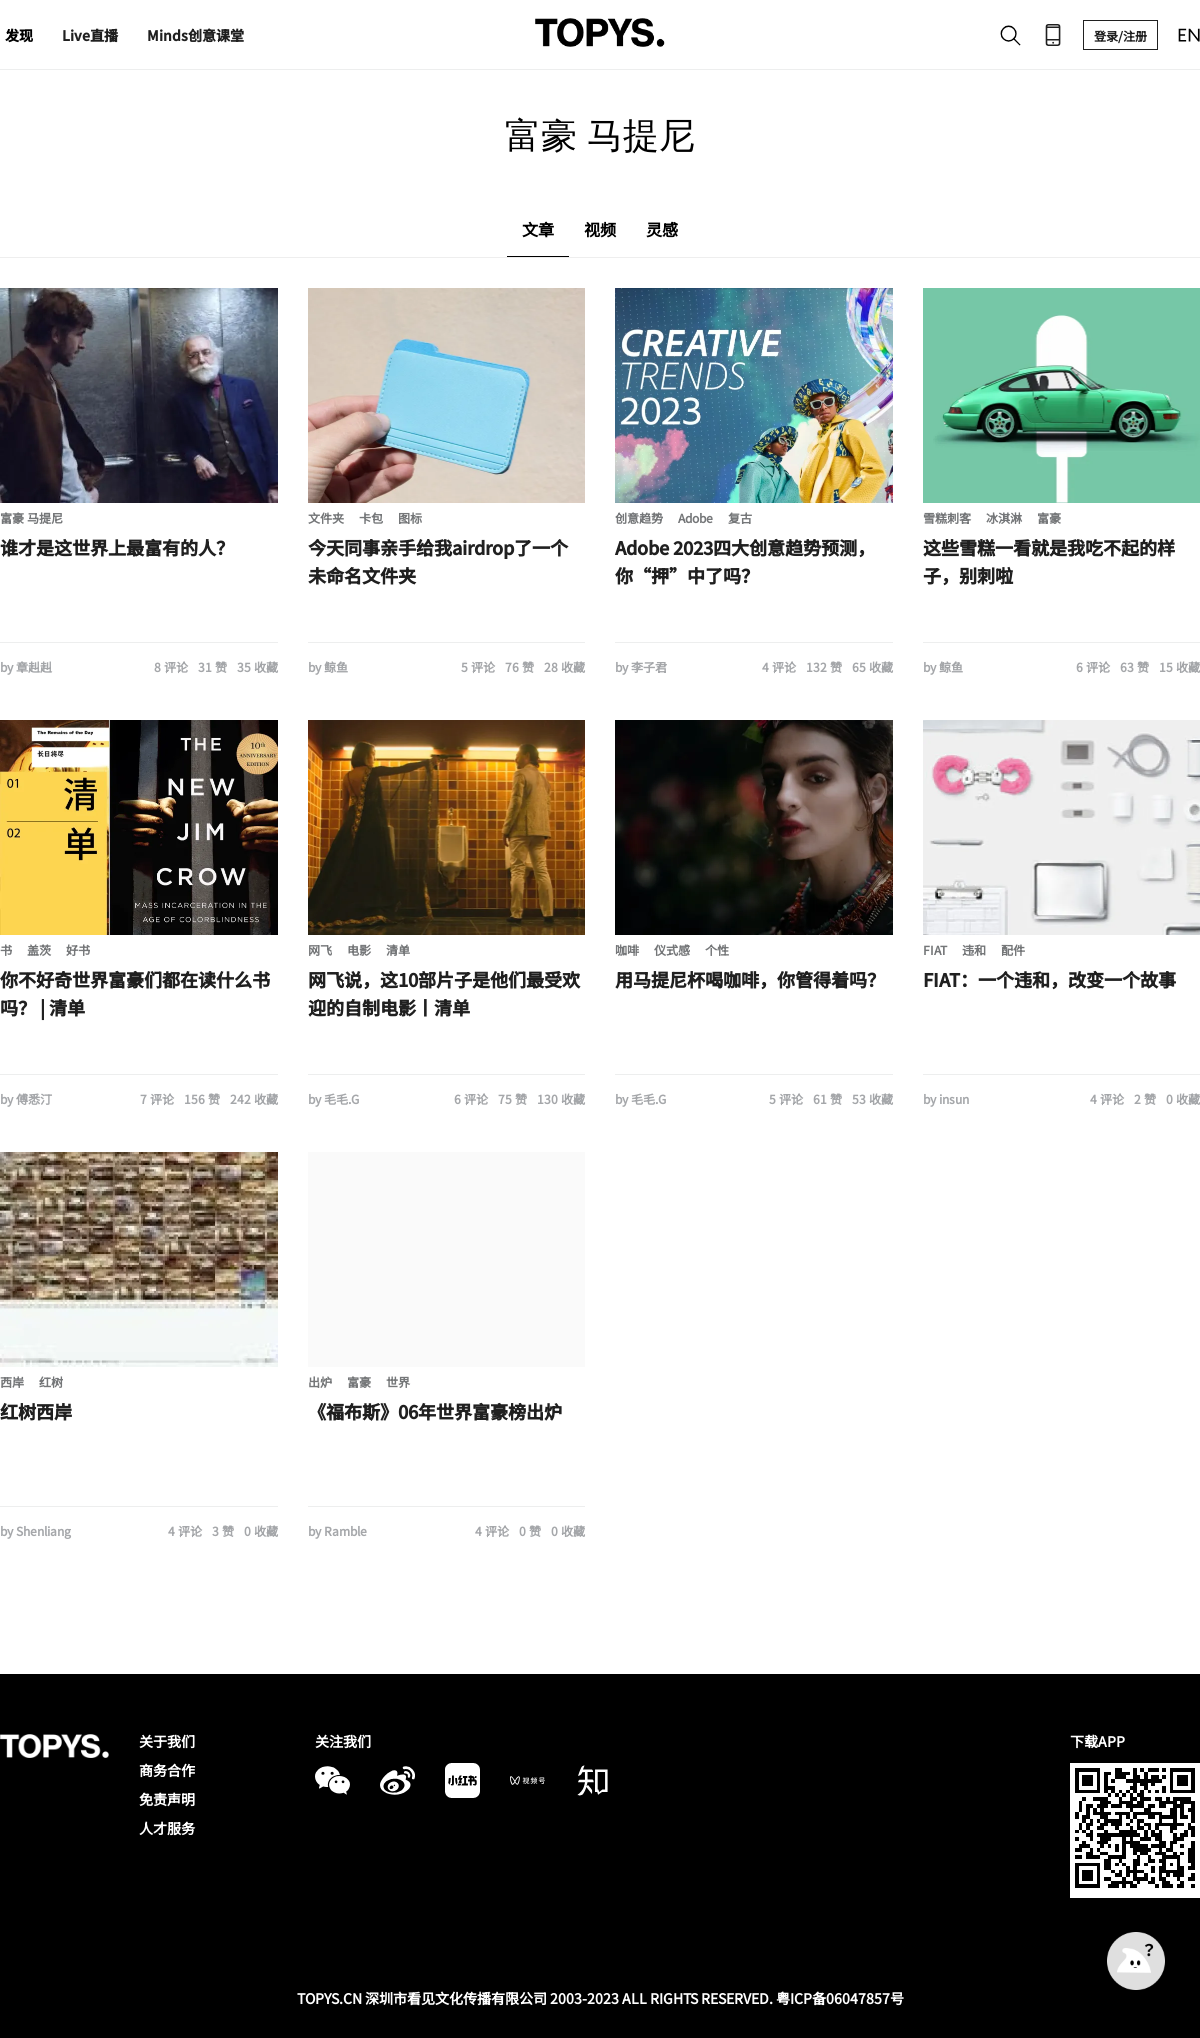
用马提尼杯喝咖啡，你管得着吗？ (750, 979)
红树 (51, 1381)
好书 (78, 949)
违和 (974, 949)
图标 (410, 517)
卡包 (371, 517)
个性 (717, 949)
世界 (398, 1381)
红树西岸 (36, 1411)
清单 (398, 949)
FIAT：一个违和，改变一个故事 (1049, 979)
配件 (1013, 949)
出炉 (320, 1381)
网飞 (320, 949)
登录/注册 (1120, 35)
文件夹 (326, 517)
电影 (359, 949)
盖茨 (39, 949)
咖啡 (627, 949)
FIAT (935, 949)
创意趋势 (639, 517)
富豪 (1049, 517)
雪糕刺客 (947, 517)
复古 (740, 517)
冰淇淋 (1004, 517)
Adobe (695, 517)
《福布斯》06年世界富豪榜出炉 (435, 1411)
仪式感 (672, 949)
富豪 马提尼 (31, 517)
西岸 (12, 1381)
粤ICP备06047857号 (840, 1998)
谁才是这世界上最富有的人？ (117, 547)
